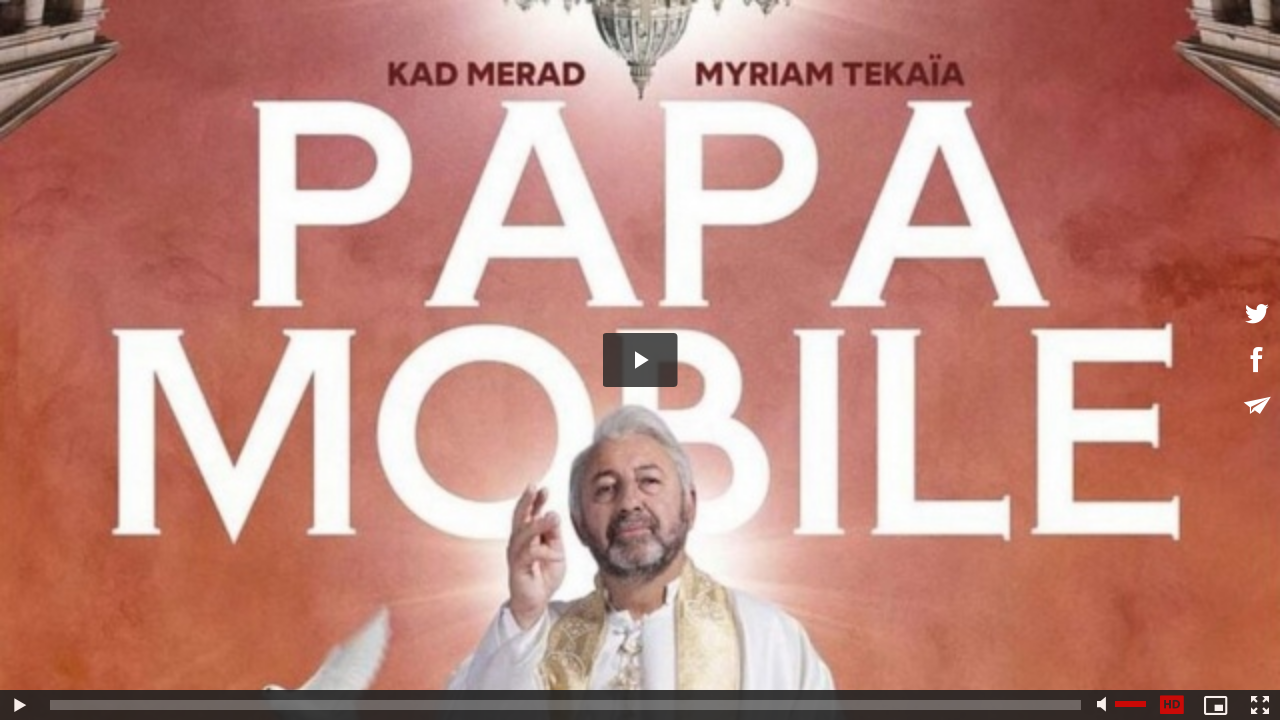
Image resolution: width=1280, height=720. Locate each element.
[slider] (565, 705)
